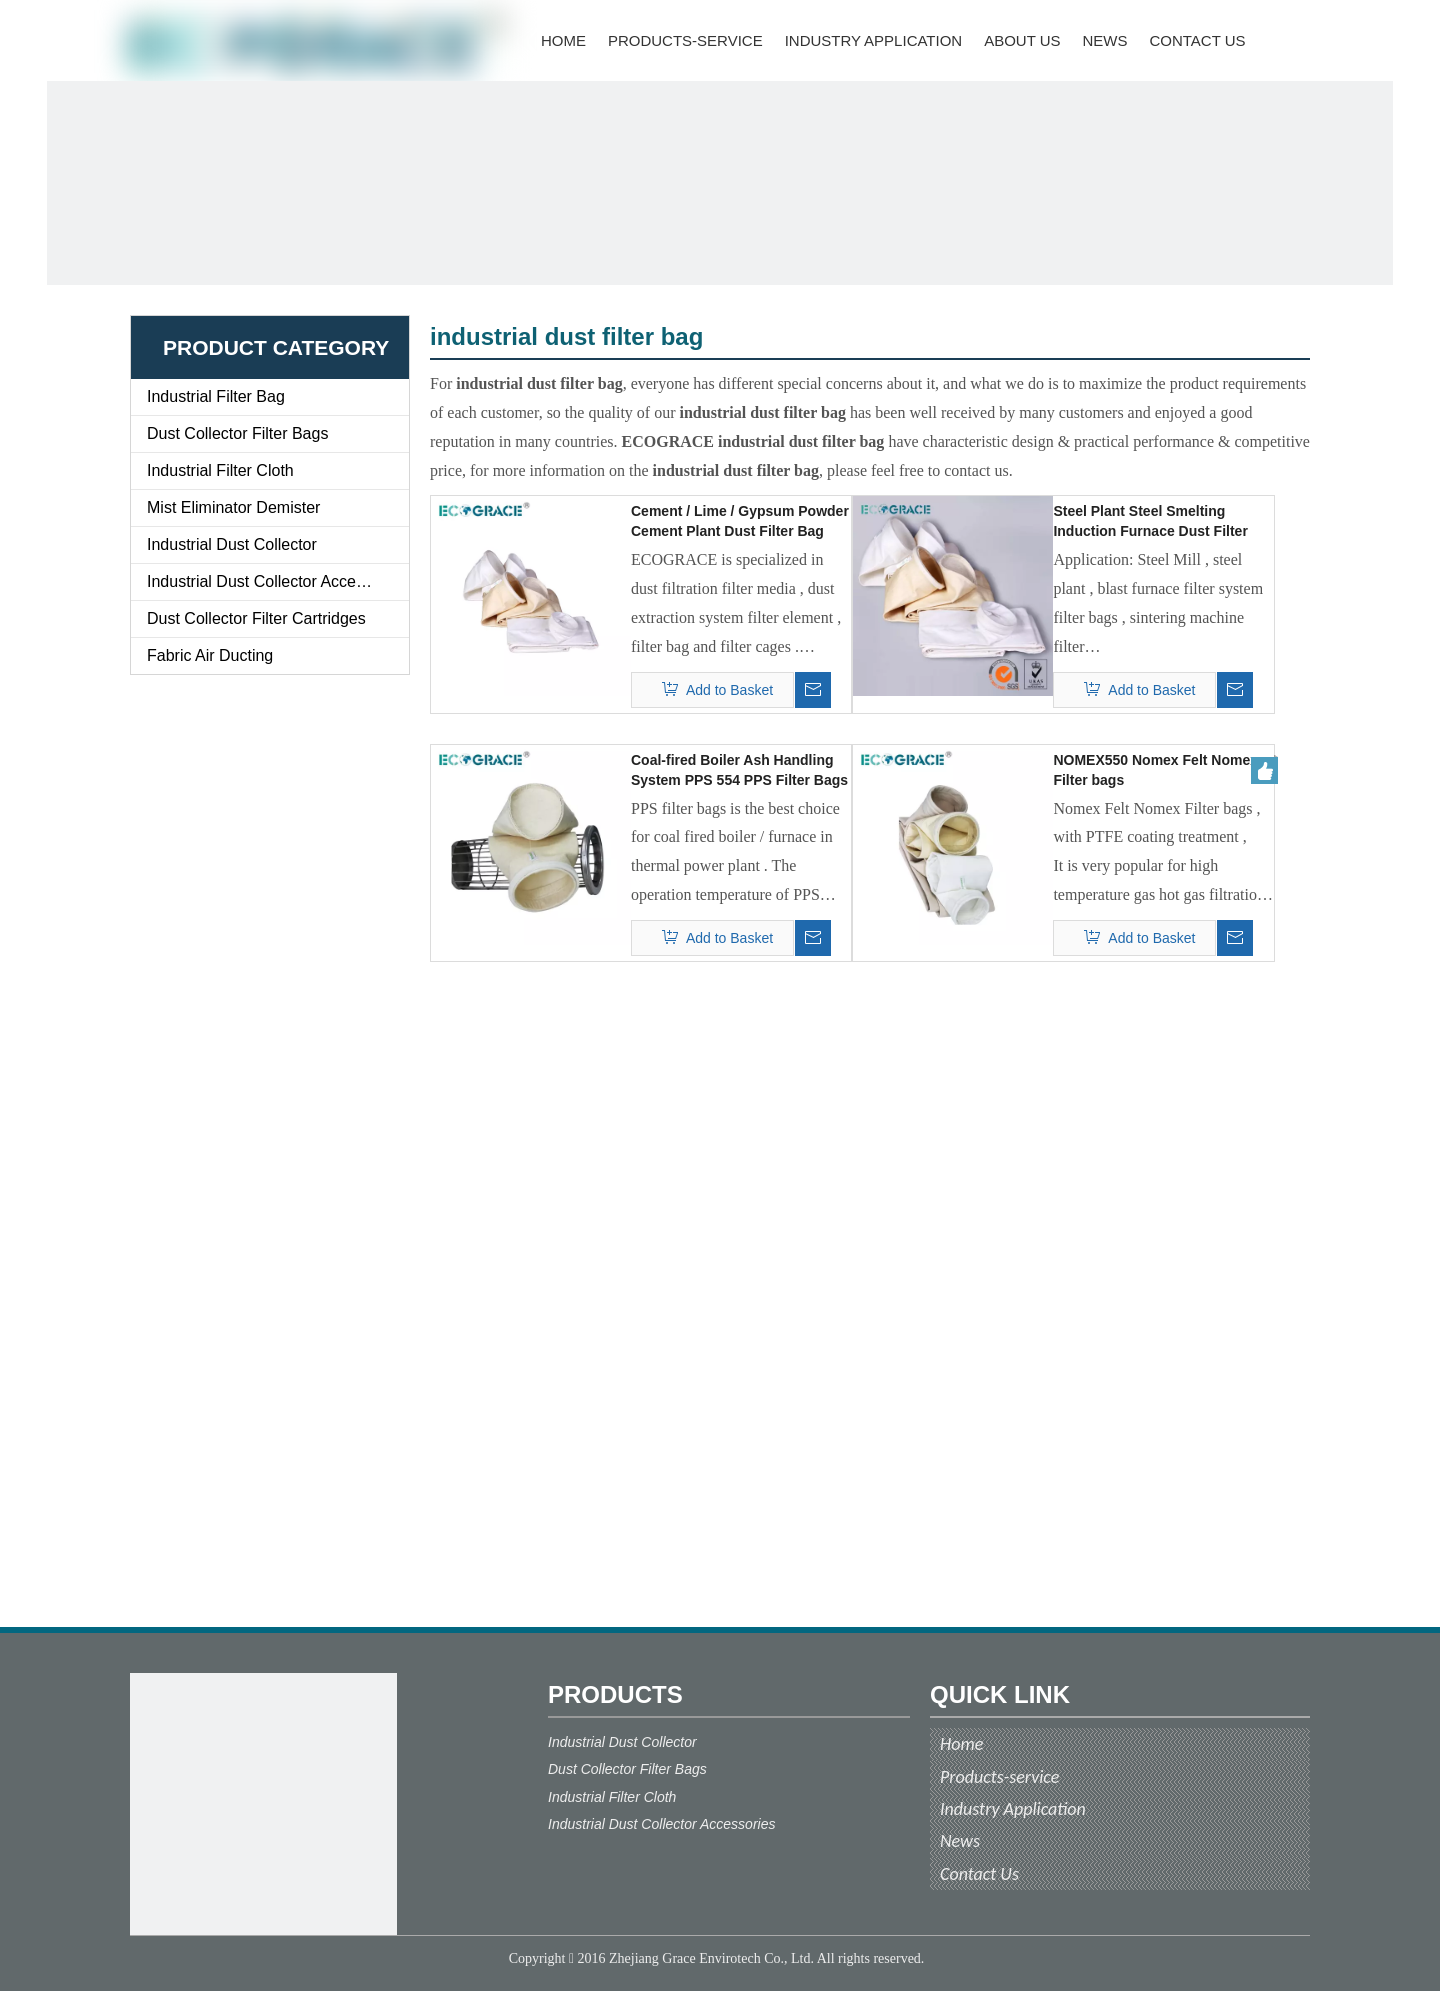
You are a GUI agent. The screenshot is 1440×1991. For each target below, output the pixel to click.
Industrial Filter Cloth (220, 470)
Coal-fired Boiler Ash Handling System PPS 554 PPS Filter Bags (739, 770)
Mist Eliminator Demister (233, 507)
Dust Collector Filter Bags (237, 433)
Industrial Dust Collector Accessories (277, 581)
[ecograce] (263, 1806)
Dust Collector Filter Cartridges (256, 618)
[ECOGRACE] (720, 183)
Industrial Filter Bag (216, 396)
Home (961, 1744)
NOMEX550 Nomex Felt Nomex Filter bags (1155, 770)
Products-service (999, 1777)
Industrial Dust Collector (232, 544)
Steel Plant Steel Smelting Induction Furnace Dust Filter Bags (1150, 522)
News (960, 1841)
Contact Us (979, 1874)
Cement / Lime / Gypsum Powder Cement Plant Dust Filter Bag (740, 521)
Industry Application (1013, 1809)
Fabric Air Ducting (210, 655)
